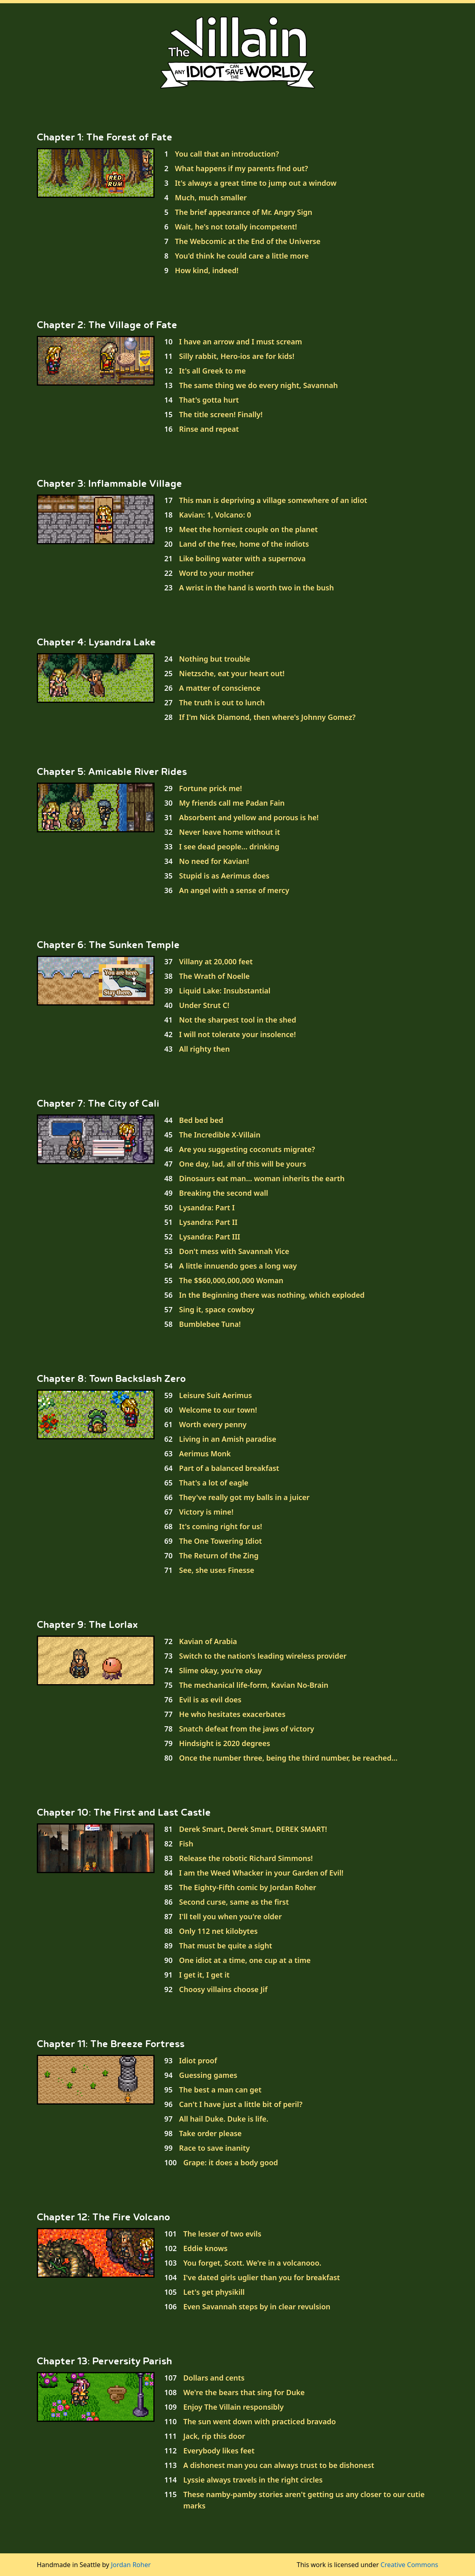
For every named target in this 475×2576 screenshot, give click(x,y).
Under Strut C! (204, 1005)
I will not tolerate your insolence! (237, 1034)
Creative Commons (409, 2564)
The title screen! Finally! (221, 414)
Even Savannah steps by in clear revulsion (257, 2306)
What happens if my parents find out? (241, 168)
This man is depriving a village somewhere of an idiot (273, 500)
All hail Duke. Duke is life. (224, 2119)
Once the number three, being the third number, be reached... (288, 1758)
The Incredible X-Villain (220, 1134)
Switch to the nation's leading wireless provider (263, 1656)
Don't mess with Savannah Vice (234, 1251)
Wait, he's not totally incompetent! (236, 226)
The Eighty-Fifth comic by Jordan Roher (247, 1887)
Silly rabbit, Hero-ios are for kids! (237, 356)
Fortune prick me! (210, 788)
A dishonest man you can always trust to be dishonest (278, 2465)
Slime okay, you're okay (220, 1670)
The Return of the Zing (219, 1555)
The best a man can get (220, 2089)
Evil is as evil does (210, 1699)
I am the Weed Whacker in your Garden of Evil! (261, 1873)
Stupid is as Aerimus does (224, 876)
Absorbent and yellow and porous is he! (249, 817)
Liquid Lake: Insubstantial (225, 990)
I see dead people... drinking (229, 846)
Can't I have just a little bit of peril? (241, 2104)
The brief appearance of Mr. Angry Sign (243, 212)
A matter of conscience (220, 688)
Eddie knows (205, 2248)
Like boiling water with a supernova (242, 558)
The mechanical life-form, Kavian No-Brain (254, 1685)
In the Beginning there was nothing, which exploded (272, 1295)
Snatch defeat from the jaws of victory (246, 1729)
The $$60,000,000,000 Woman (231, 1280)
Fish (186, 1843)
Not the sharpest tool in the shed (237, 1020)
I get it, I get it (204, 1975)
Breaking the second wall (223, 1193)
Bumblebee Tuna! (210, 1324)
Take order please (210, 2133)
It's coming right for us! (220, 1526)
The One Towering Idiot (220, 1541)
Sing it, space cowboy (216, 1309)
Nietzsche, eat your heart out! (232, 673)
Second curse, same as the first (234, 1902)
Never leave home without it (229, 832)
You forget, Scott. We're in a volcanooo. (252, 2263)
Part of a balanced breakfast (229, 1468)
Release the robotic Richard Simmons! (246, 1858)
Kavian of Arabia (208, 1641)
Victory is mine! (206, 1512)
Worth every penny (213, 1424)
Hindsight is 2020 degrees (224, 1743)
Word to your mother (216, 573)
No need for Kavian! (214, 861)
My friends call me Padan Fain (232, 803)
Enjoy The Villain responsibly (233, 2407)
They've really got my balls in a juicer (244, 1497)
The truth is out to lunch (222, 702)
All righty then (204, 1049)
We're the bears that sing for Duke (244, 2392)
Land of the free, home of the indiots (244, 544)
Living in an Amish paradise (227, 1439)
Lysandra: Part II (208, 1222)
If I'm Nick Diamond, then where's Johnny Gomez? (267, 717)
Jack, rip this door (214, 2436)
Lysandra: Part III (209, 1236)
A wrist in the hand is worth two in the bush (256, 587)
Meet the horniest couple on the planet (248, 529)
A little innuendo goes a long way (238, 1266)
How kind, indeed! (206, 270)
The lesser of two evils (222, 2234)
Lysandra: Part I (207, 1207)
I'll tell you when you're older (230, 1916)
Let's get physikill (214, 2292)
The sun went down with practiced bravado (259, 2421)
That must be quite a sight (225, 1945)
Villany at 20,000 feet (216, 961)
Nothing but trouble (214, 659)
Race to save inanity (214, 2148)
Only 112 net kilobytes (218, 1931)
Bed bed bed (201, 1120)
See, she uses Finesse (216, 1570)
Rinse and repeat (209, 429)
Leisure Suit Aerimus (215, 1395)
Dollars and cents (214, 2378)
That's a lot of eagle (213, 1482)
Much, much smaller (211, 197)
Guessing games (208, 2075)
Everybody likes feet (218, 2450)
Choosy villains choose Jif (223, 1989)
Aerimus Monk (205, 1453)
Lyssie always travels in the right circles (253, 2480)
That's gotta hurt (209, 400)
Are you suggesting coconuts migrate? (247, 1149)
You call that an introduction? (227, 154)
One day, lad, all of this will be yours (242, 1164)
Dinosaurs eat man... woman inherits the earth (262, 1178)
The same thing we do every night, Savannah (258, 385)
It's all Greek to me (212, 371)
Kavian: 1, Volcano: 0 (215, 515)
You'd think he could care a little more (242, 256)
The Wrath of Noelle (214, 976)
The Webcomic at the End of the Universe (247, 241)
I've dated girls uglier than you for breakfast (261, 2277)
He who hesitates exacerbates (232, 1714)
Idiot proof (198, 2060)
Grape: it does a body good (230, 2162)
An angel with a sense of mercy (234, 890)
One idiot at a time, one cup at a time (245, 1960)
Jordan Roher (131, 2564)
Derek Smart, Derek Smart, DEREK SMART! (253, 1829)
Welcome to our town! (218, 1410)
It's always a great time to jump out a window (255, 183)
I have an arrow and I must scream (240, 341)
